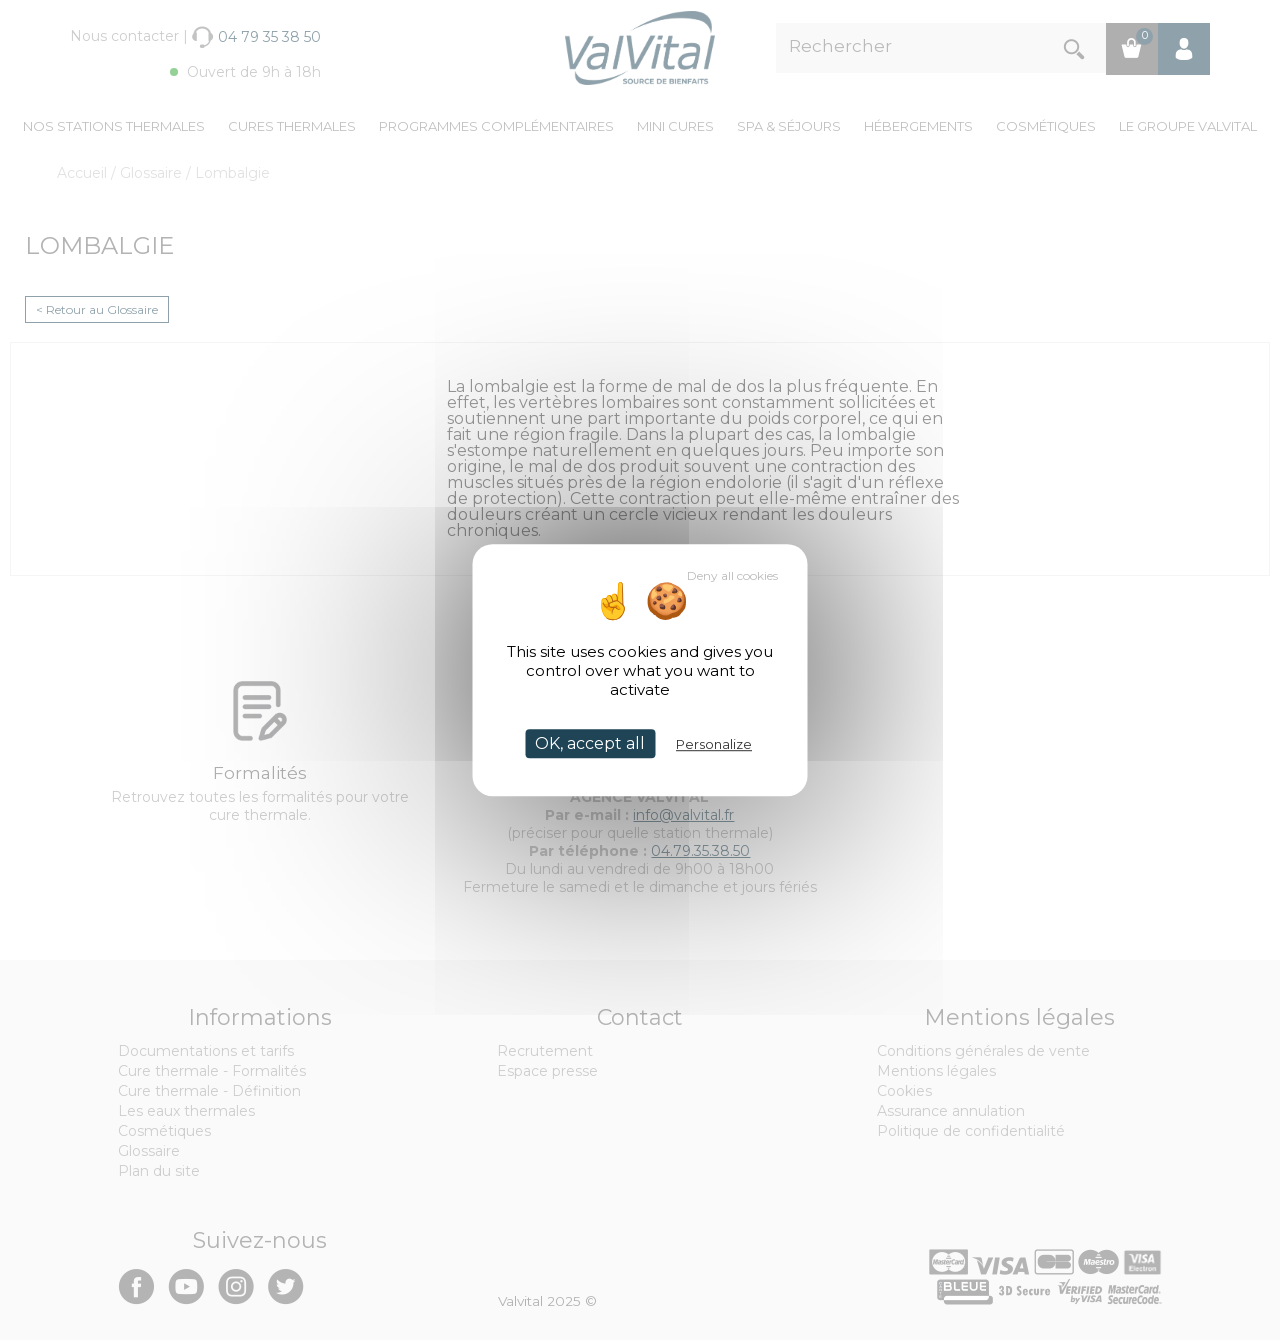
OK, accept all (590, 743)
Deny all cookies (732, 575)
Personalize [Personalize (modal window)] (714, 744)
